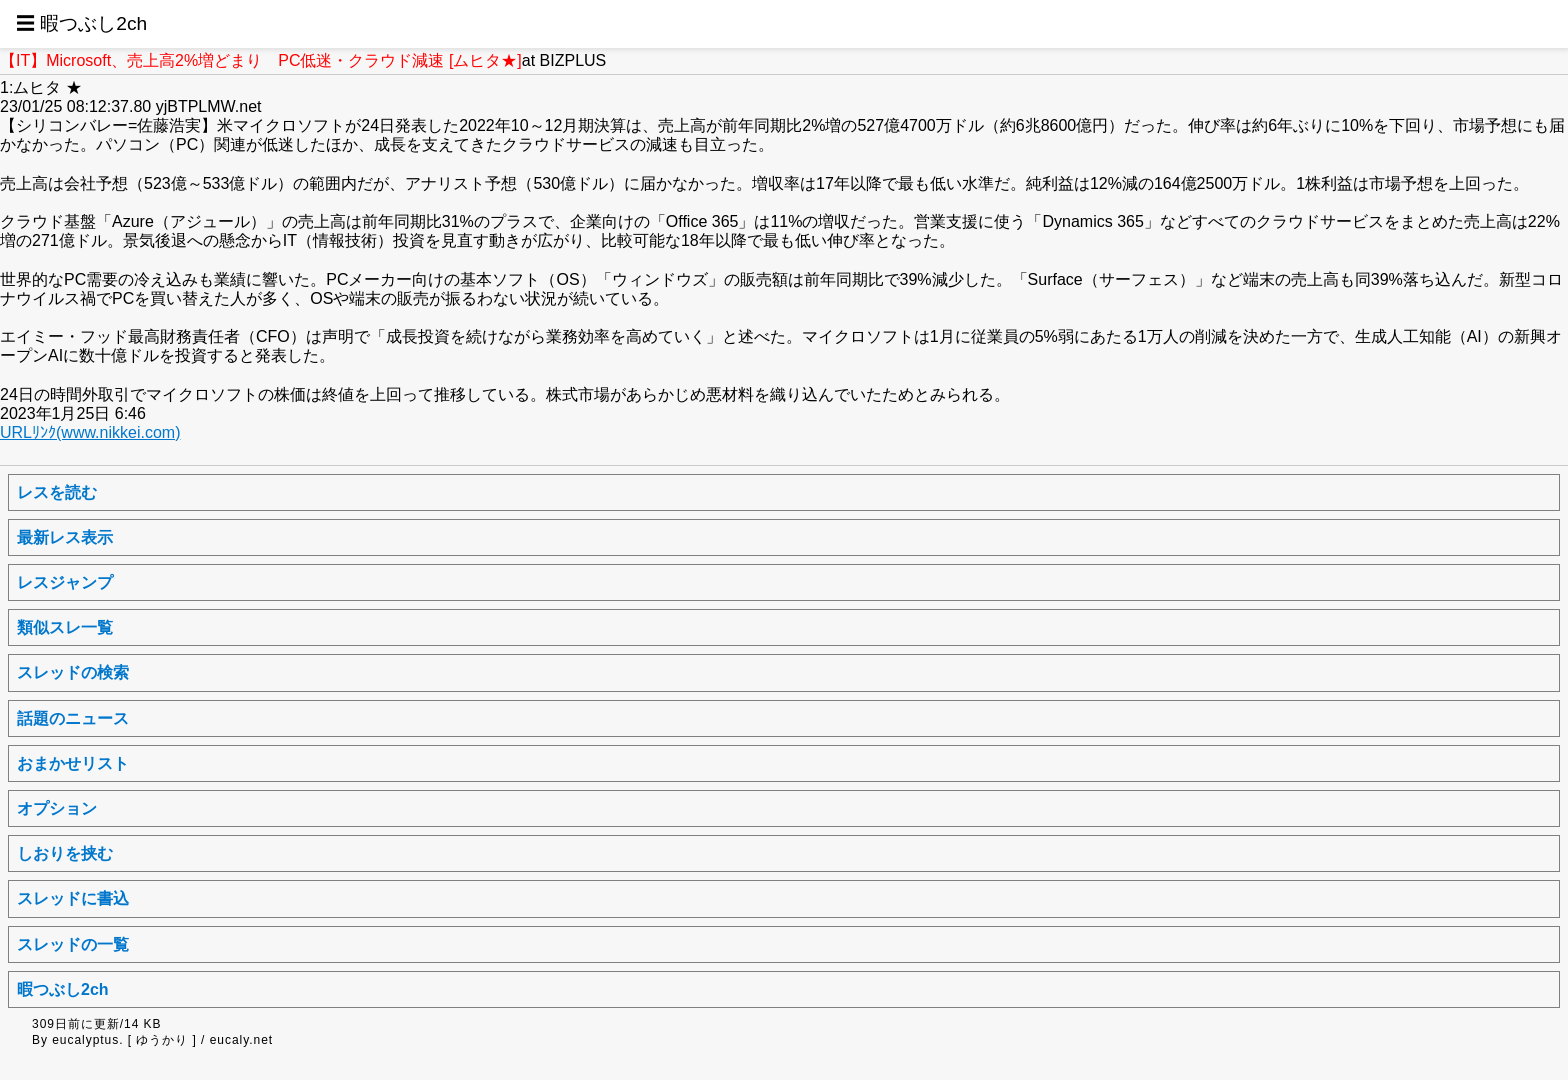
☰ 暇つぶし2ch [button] (81, 23)
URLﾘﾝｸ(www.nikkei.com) (90, 432)
